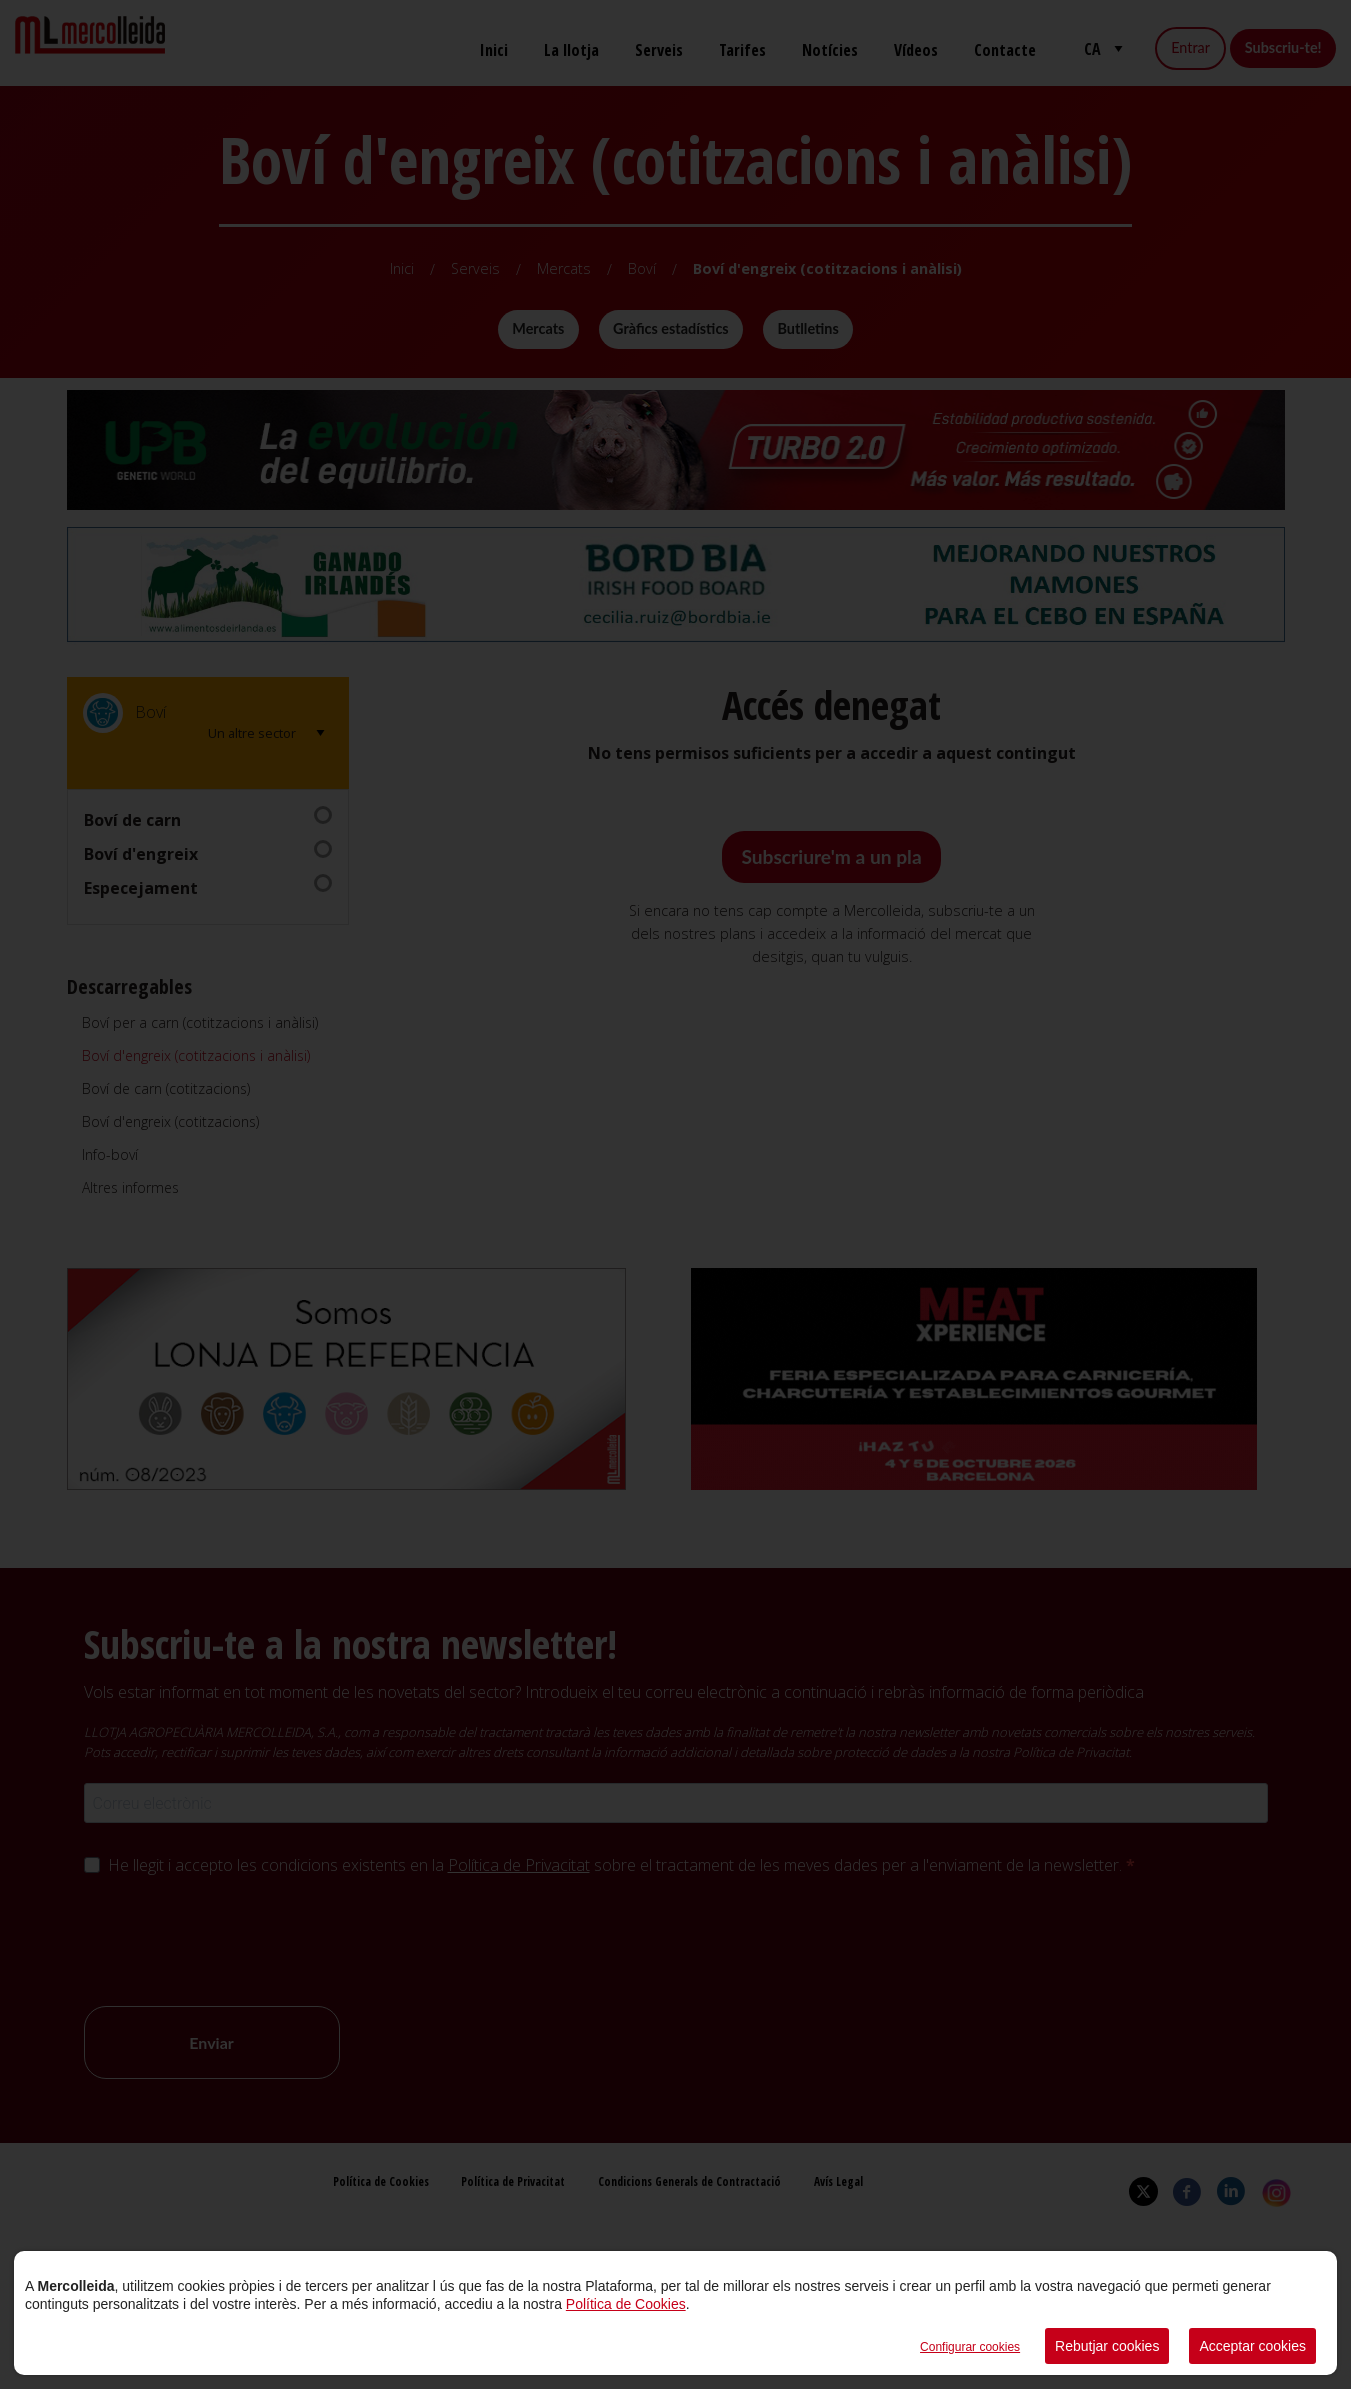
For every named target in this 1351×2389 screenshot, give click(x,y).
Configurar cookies (970, 2347)
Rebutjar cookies (1107, 2346)
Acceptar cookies (1252, 2346)
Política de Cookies (626, 2304)
